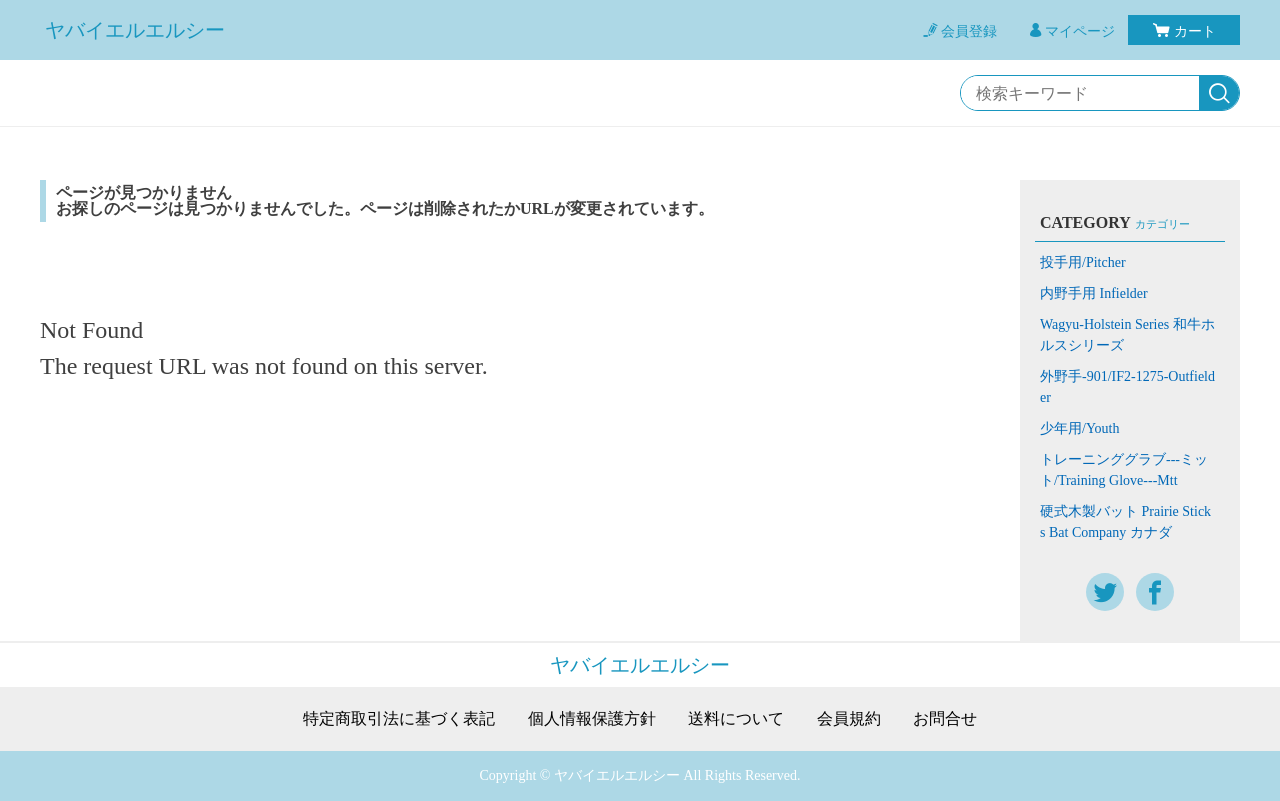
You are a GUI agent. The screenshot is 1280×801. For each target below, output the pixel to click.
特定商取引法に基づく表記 (399, 719)
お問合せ (945, 719)
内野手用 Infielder (1094, 293)
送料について (736, 719)
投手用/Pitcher (1083, 262)
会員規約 (849, 719)
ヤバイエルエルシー (135, 30)
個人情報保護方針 (592, 719)
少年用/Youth (1080, 428)
